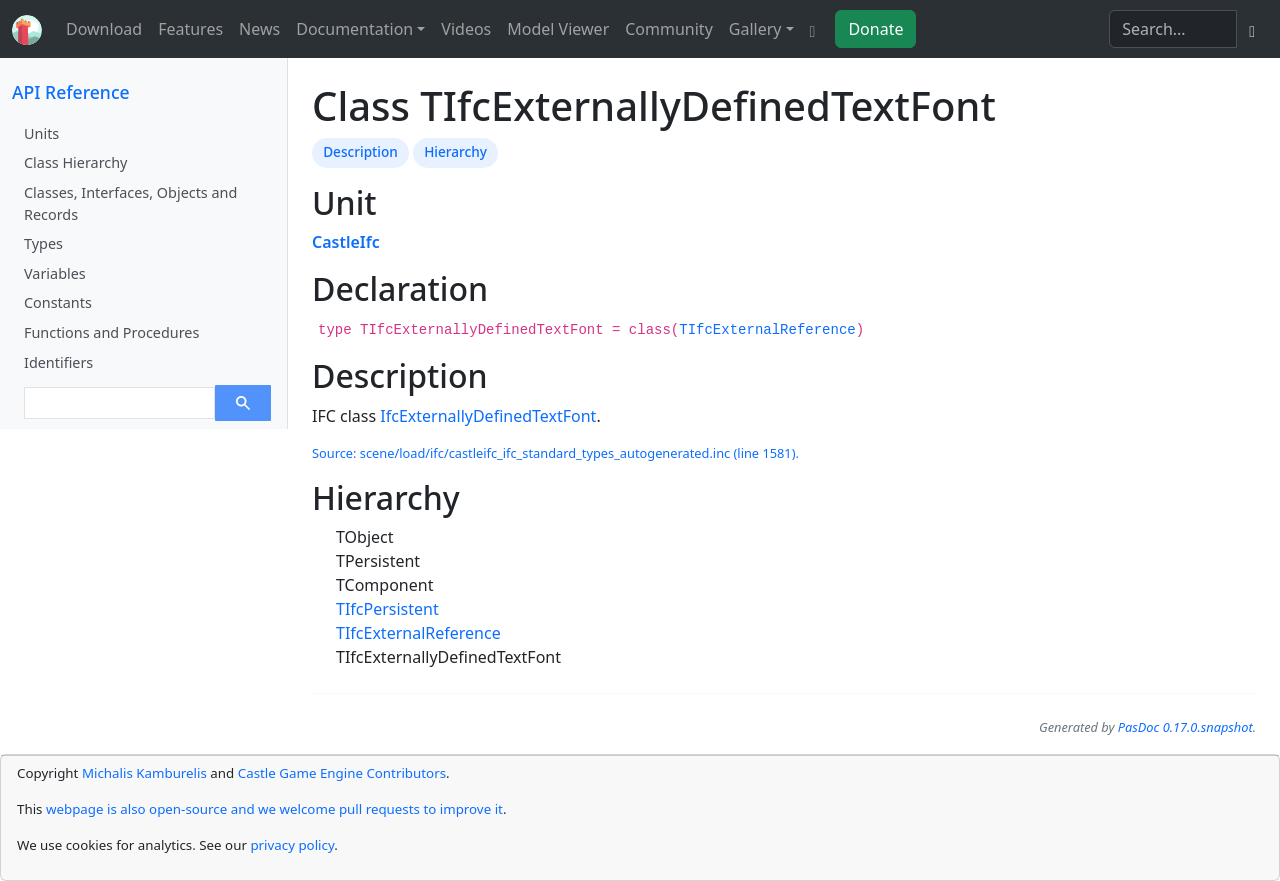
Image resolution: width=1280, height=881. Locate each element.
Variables (55, 273)
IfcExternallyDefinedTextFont (488, 416)
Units (41, 133)
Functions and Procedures (111, 332)
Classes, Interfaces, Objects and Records (130, 203)
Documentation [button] (354, 29)
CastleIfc (346, 242)
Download (104, 29)
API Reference (71, 92)
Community (669, 29)
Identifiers (58, 362)
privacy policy (292, 845)
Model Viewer (558, 29)
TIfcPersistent (387, 609)
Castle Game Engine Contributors (342, 773)
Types (43, 243)
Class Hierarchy (75, 162)
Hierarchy (455, 151)
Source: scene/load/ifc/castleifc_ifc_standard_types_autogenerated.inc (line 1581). (555, 453)
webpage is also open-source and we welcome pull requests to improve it (274, 809)
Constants (58, 302)
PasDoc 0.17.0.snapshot (1185, 727)
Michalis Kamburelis (144, 773)
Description (360, 151)
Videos (466, 29)
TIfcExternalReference (767, 330)
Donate (875, 29)
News (259, 29)
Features (190, 29)
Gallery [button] (755, 29)
